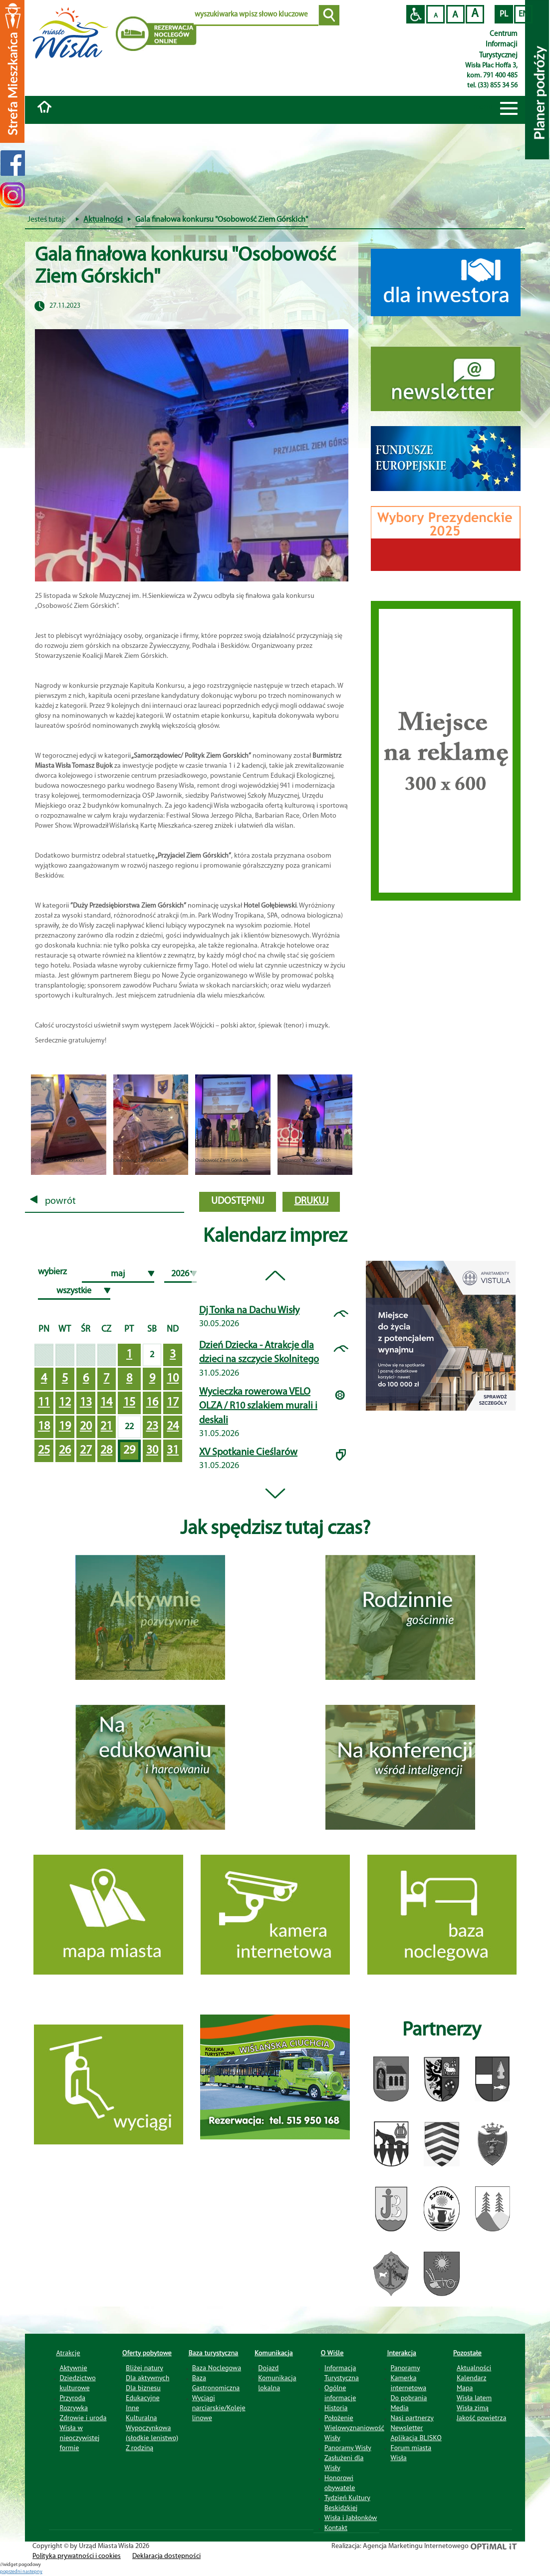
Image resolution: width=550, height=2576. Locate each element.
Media (399, 2407)
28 (106, 1451)
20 (86, 1427)
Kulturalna (141, 2417)
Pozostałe (467, 2352)
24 (173, 1427)
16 (152, 1403)
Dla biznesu (143, 2387)
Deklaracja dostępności (166, 2556)
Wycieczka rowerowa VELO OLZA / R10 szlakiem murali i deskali (258, 1406)
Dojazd (268, 2367)
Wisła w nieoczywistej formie (80, 2437)
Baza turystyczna (214, 2352)
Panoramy (405, 2367)
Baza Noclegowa (216, 2367)
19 (65, 1427)
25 (44, 1451)
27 (86, 1451)
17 (173, 1403)
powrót (53, 1201)
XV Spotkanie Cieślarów (248, 1453)
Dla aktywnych (147, 2377)
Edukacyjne (142, 2397)
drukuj (311, 1201)
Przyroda (72, 2397)
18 (44, 1427)
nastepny (32, 2572)
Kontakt (335, 2527)
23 (152, 1427)
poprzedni (11, 2572)
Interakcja (401, 2352)
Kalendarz (471, 2377)
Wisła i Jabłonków (350, 2517)
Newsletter (406, 2427)
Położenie (338, 2417)
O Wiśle (332, 2352)
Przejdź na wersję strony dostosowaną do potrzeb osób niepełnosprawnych (415, 14)
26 (65, 1451)
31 (173, 1451)
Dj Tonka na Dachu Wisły (249, 1311)
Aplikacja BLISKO (415, 2437)
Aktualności (103, 220)
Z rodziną (139, 2447)
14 (106, 1403)
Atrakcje (68, 2352)
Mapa (465, 2387)
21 (106, 1427)
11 (44, 1403)
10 (173, 1379)
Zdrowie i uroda (83, 2417)
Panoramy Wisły (347, 2447)
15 (129, 1403)
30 (152, 1451)
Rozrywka (74, 2407)
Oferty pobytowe (147, 2352)
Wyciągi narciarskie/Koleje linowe (219, 2407)
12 (65, 1403)
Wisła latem (474, 2397)
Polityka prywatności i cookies (76, 2556)
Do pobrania (408, 2397)
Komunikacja (273, 2352)
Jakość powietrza (481, 2417)
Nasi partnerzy (411, 2417)
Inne (132, 2407)
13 (86, 1403)
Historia (336, 2407)
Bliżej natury (144, 2367)
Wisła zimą (473, 2407)
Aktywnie (73, 2367)
